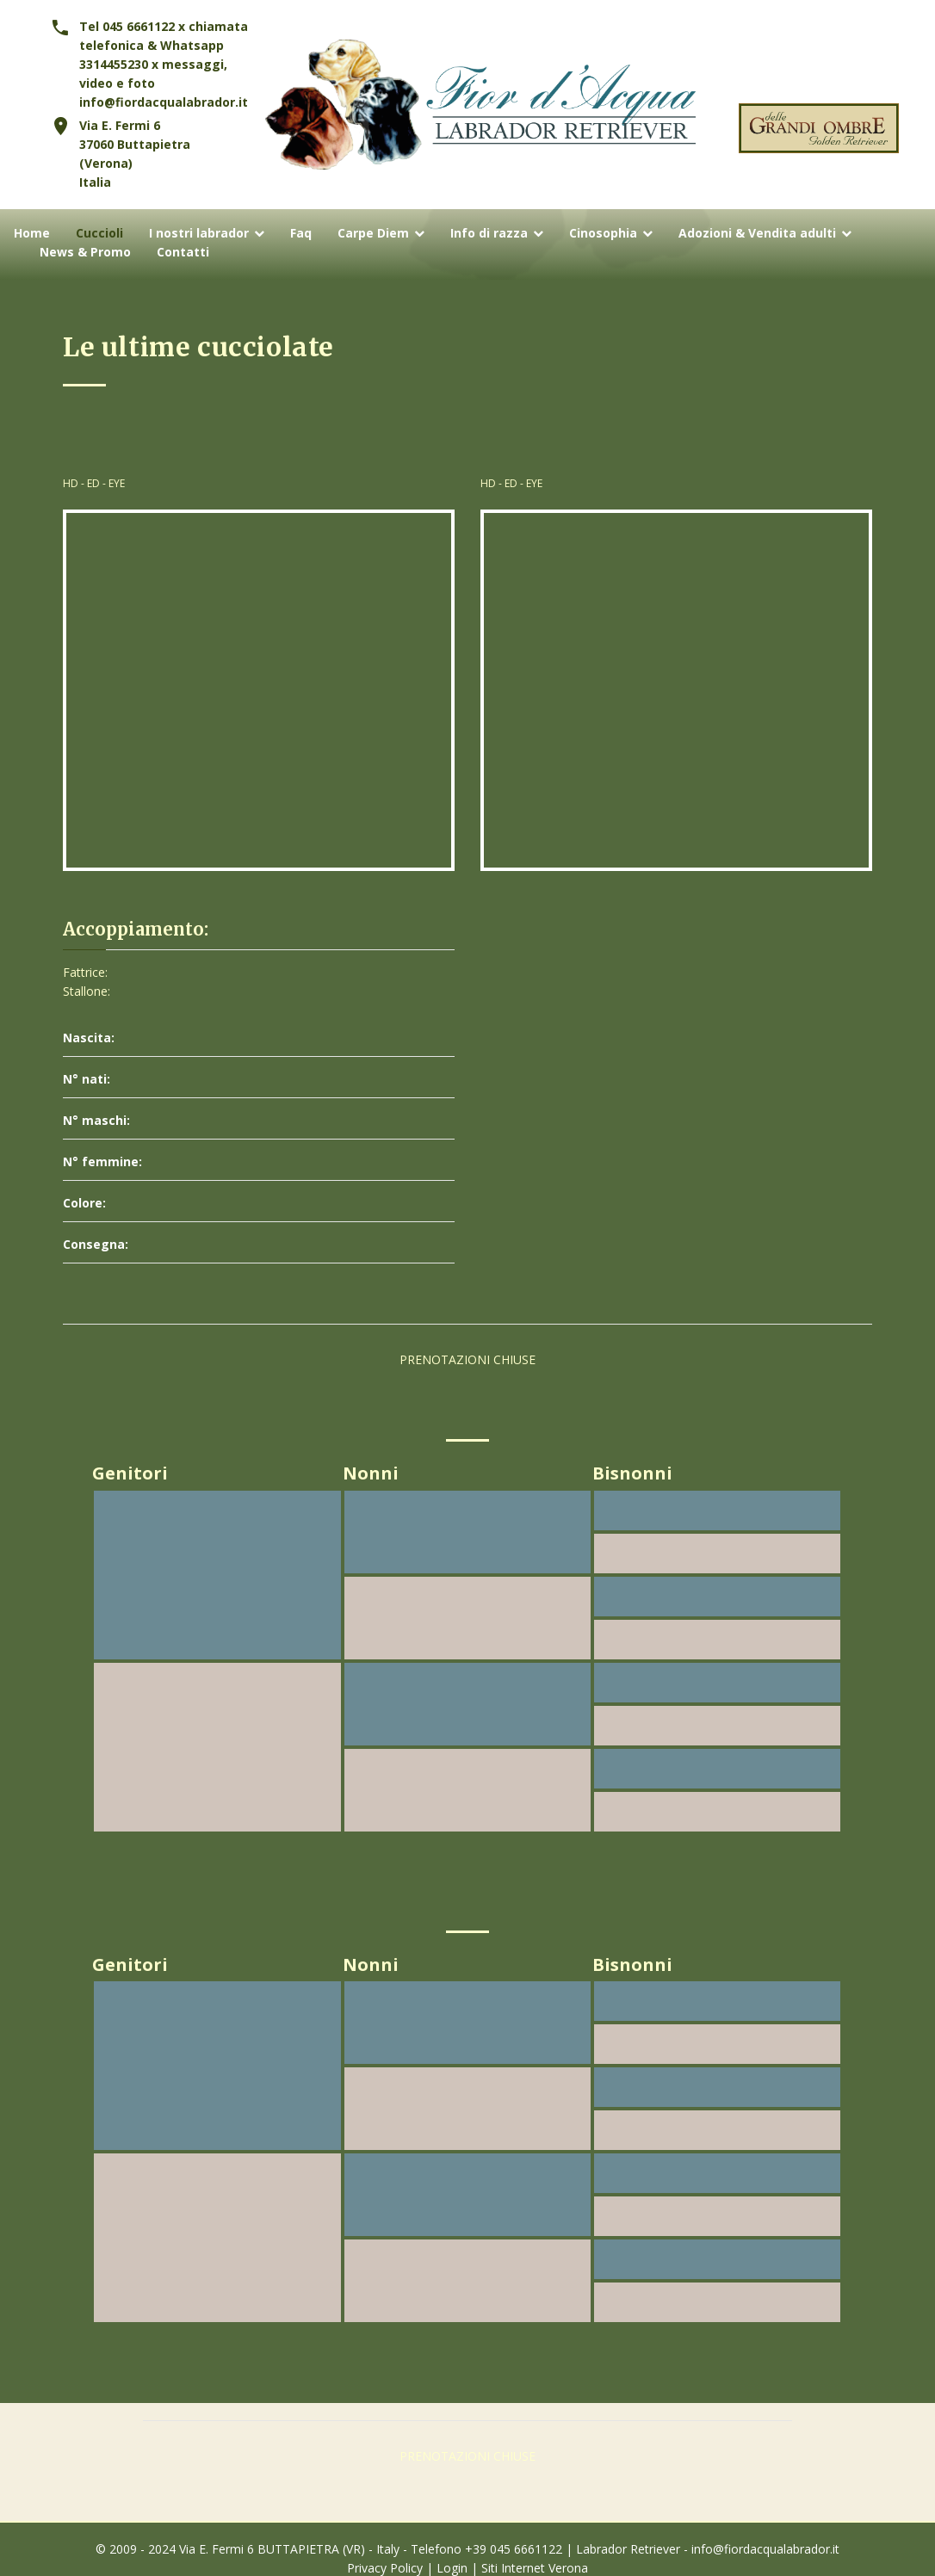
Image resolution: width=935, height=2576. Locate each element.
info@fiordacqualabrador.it (163, 102)
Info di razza (489, 233)
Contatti (183, 252)
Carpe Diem (373, 233)
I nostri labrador (199, 233)
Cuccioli (99, 233)
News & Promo (85, 252)
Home (32, 233)
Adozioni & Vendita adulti (757, 233)
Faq (301, 233)
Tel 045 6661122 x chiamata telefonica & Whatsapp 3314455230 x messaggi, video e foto (163, 54)
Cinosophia (603, 233)
